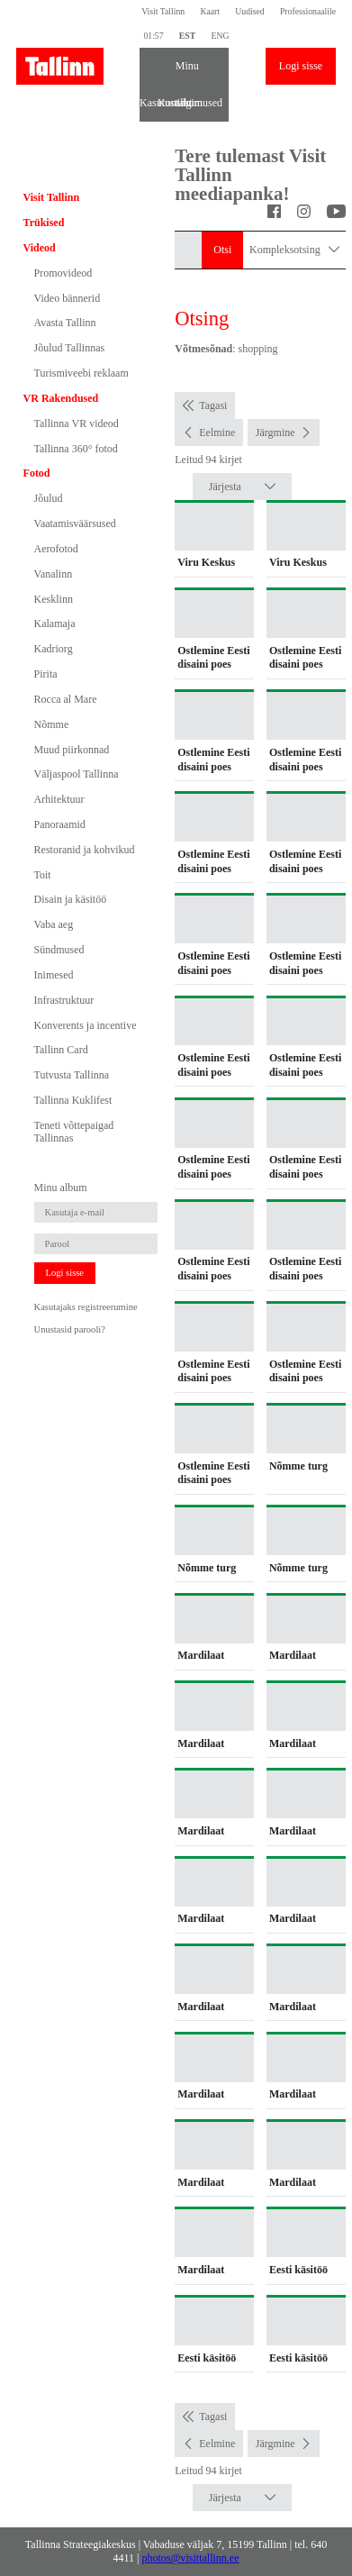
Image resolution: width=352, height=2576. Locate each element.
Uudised (249, 11)
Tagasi (213, 405)
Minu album (185, 72)
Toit (42, 875)
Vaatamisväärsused (75, 523)
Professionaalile (308, 11)
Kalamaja (55, 623)
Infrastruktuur (64, 1000)
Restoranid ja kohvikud (84, 849)
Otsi (222, 249)
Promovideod (63, 273)
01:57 (153, 36)
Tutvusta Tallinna (72, 1075)
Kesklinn (53, 599)
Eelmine (217, 432)
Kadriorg (53, 648)
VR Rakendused (61, 398)
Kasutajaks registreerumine (86, 1307)
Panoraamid (60, 824)
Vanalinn (53, 574)
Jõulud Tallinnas (69, 347)
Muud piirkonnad (72, 749)
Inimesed (54, 975)
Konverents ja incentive (85, 1025)
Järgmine (275, 432)
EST (187, 36)
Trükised (44, 222)
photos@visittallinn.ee (190, 2558)
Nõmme (51, 724)
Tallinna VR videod (76, 423)
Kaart (210, 11)
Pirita (46, 674)
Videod (39, 247)
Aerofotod (56, 548)
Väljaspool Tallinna (76, 774)
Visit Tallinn (163, 11)
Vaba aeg (54, 924)
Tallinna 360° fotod (76, 448)
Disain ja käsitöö (70, 899)
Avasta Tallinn (65, 322)
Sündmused (59, 949)
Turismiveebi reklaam (81, 373)
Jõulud (48, 498)
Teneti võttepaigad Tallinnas (74, 1131)
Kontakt (167, 102)
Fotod (36, 473)
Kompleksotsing (294, 250)
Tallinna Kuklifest (73, 1100)
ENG (220, 36)
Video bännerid (67, 298)
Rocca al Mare (65, 699)
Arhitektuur (59, 799)
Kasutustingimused (149, 102)
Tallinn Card (61, 1049)
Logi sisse (300, 65)
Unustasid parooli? (69, 1329)
